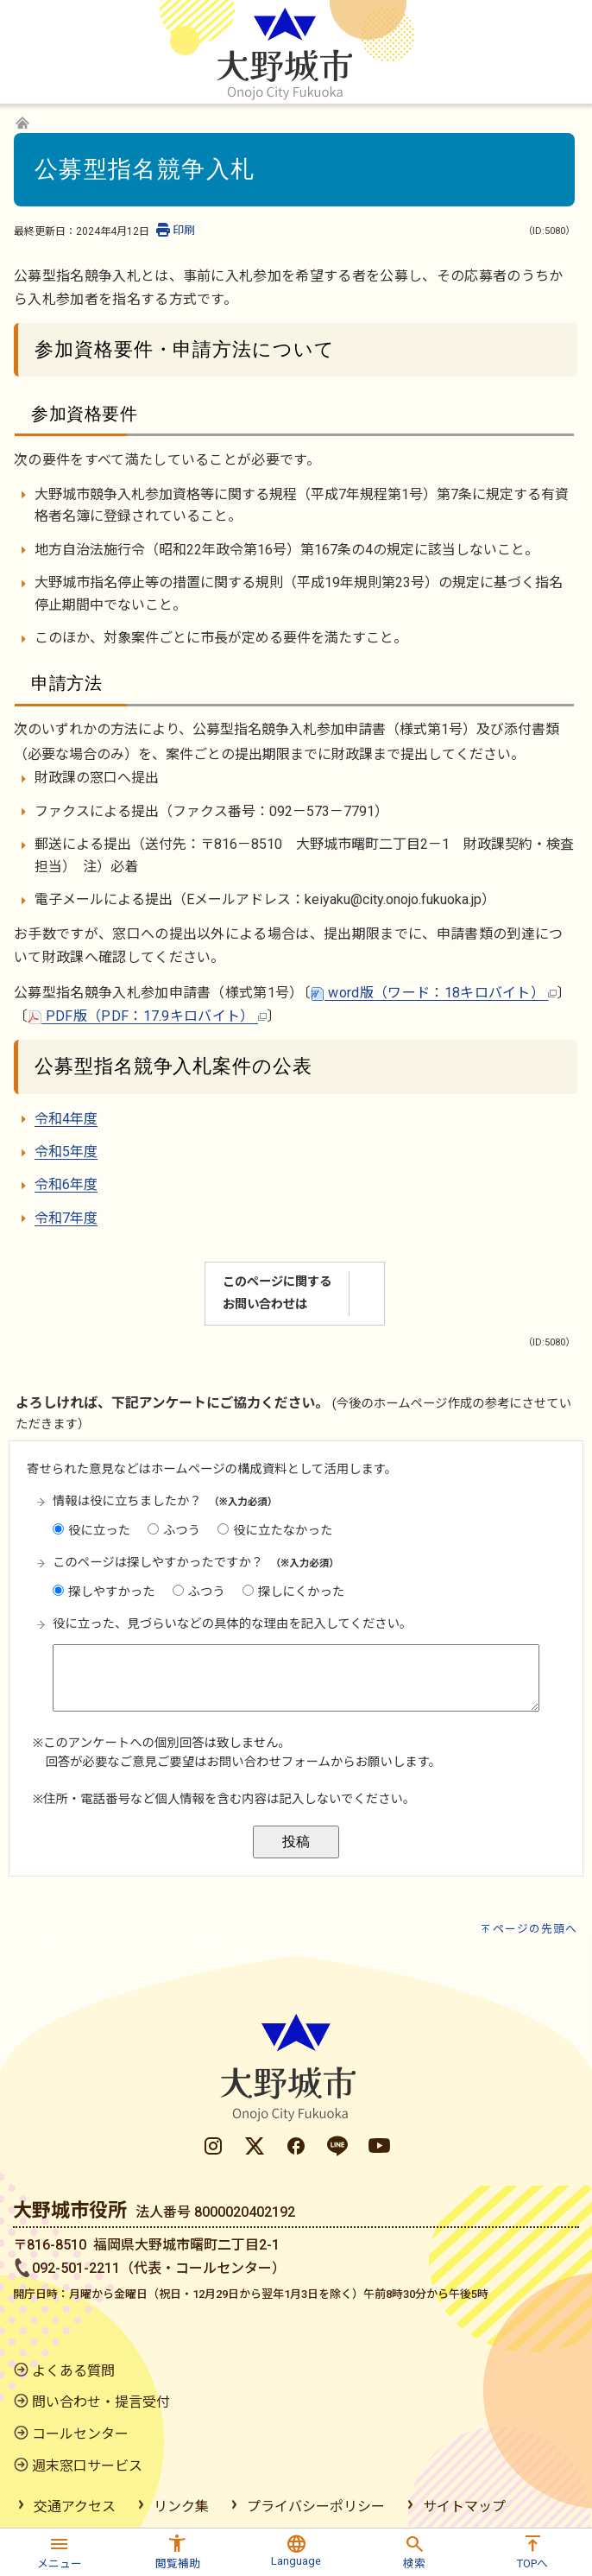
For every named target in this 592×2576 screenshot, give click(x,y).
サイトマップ (464, 2506)
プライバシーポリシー (316, 2506)
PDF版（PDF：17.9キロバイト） (147, 1016)
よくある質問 (73, 2371)
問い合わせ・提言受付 (101, 2402)
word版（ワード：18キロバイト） (434, 992)
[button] (59, 2550)
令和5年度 (66, 1151)
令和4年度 (66, 1119)
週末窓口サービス (87, 2466)
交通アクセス (75, 2506)
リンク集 (181, 2506)
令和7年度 (66, 1218)
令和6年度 (66, 1184)
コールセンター (80, 2434)
